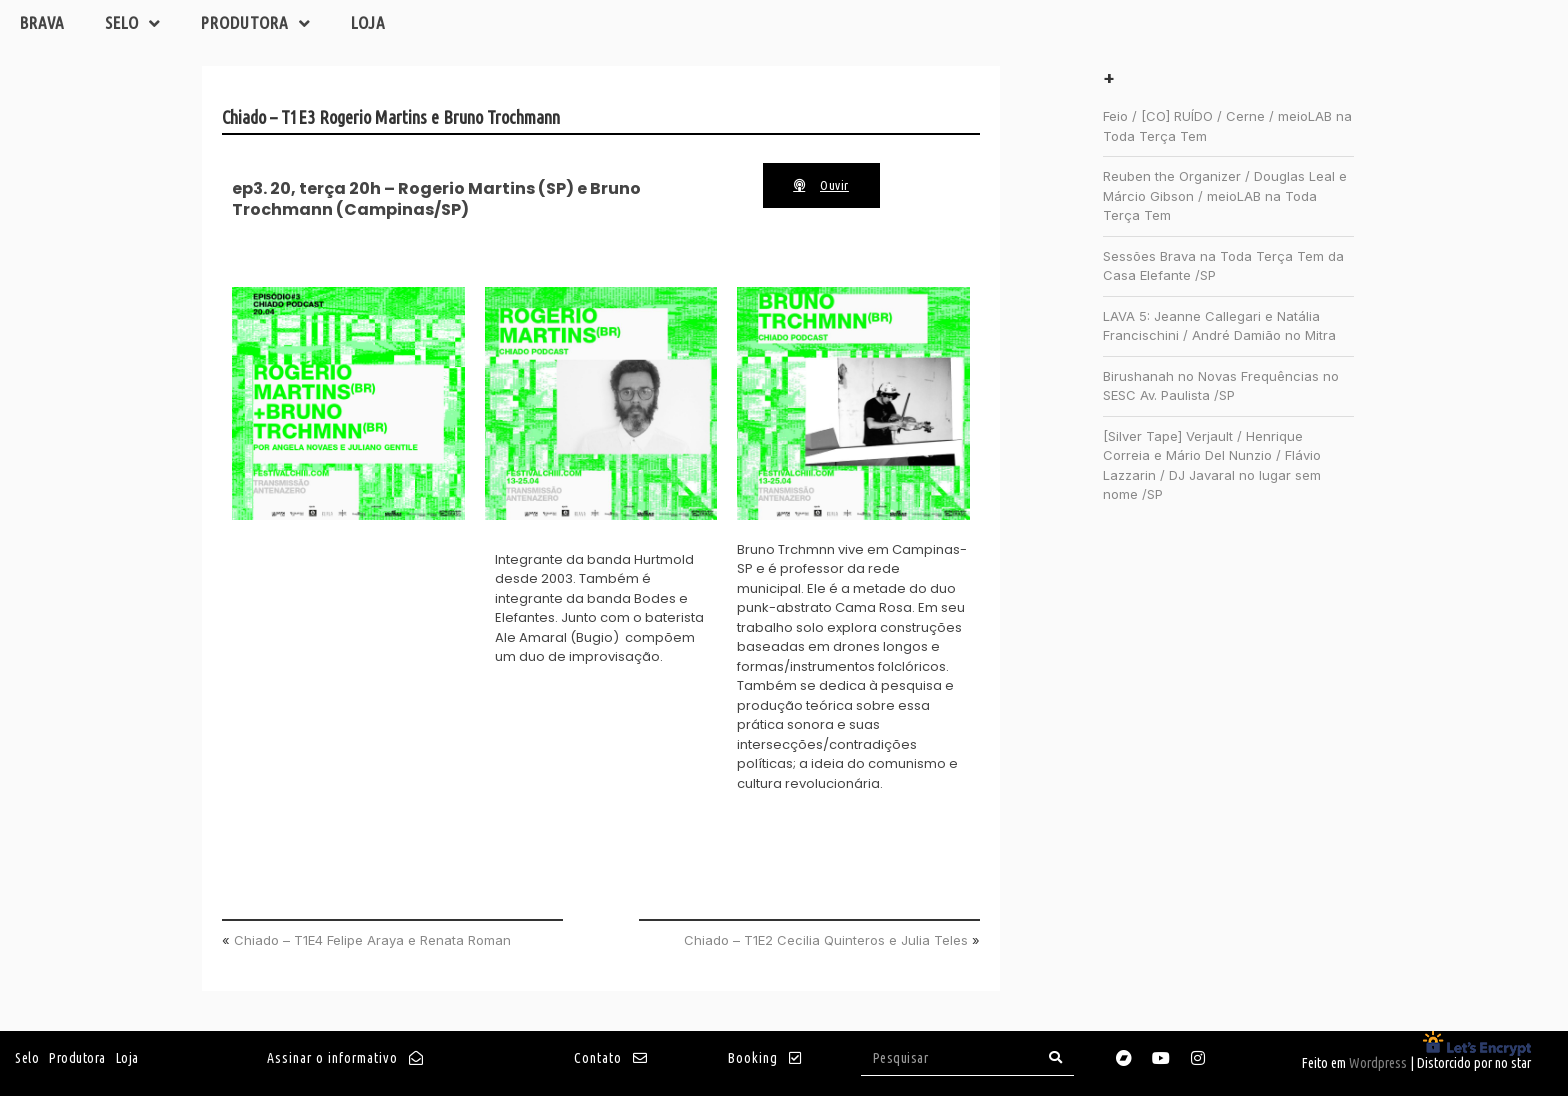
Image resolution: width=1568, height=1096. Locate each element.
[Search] (1056, 1057)
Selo (133, 23)
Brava (42, 22)
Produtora (256, 23)
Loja (368, 22)
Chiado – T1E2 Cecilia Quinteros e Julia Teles (826, 940)
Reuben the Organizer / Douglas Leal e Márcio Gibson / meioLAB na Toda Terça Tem (1225, 195)
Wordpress (1378, 1063)
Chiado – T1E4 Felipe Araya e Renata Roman (372, 940)
